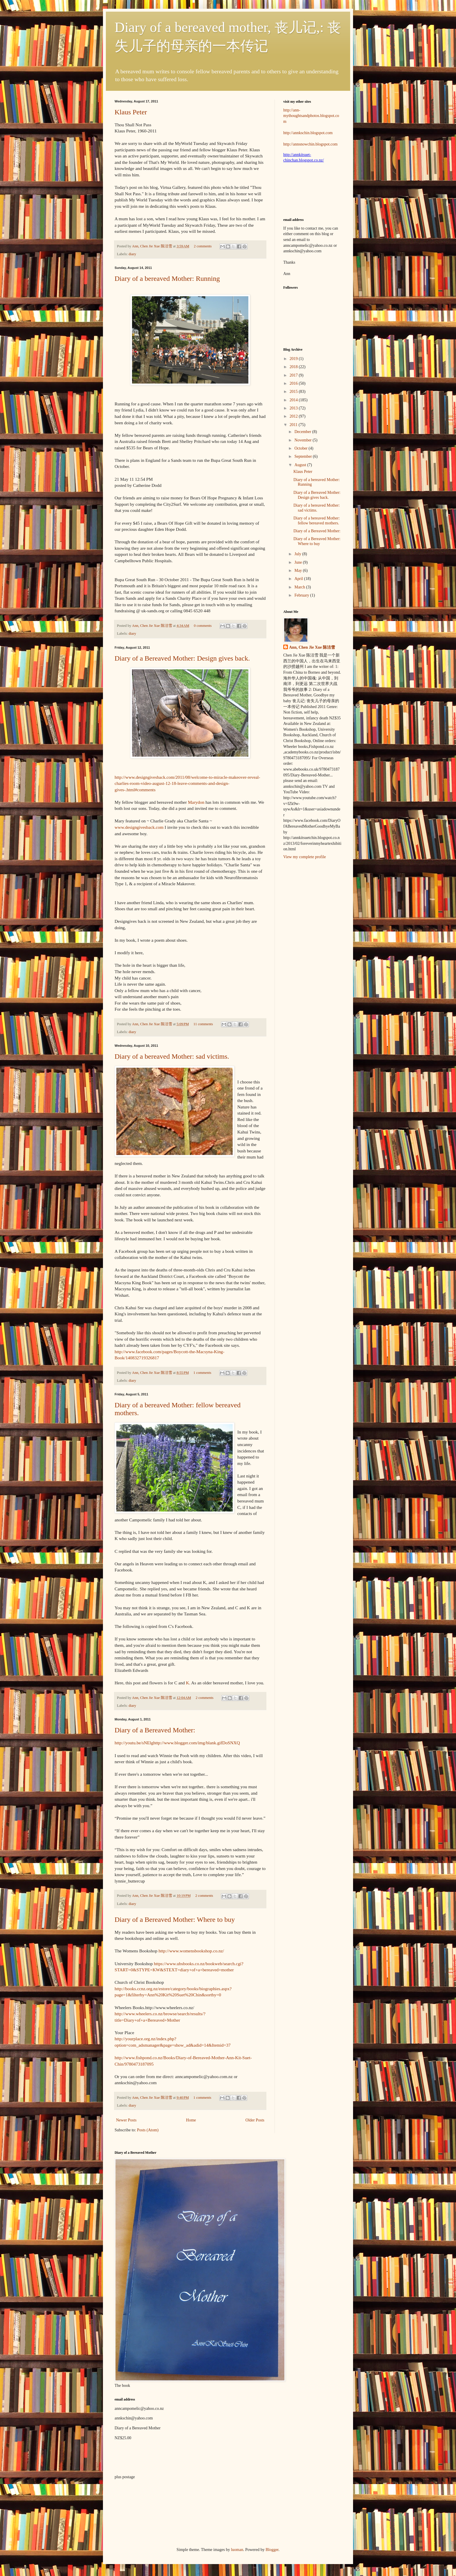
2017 (294, 375)
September (303, 456)
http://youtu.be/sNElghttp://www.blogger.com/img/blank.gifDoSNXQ (177, 1742)
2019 (294, 358)
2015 (294, 391)
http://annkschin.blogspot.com (308, 133)
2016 (294, 383)
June (298, 562)
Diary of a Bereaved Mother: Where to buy (175, 1919)
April (299, 578)
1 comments (202, 1373)
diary (132, 254)
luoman (237, 2549)
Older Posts (254, 2120)
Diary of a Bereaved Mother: (155, 1730)
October (301, 448)
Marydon (195, 802)
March (300, 587)
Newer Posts (126, 2120)
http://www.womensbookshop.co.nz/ (191, 1950)
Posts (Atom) (147, 2130)
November (303, 440)
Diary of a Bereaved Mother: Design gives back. (182, 658)
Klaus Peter (131, 112)
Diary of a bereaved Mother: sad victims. (172, 1056)
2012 (294, 416)
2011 (294, 425)
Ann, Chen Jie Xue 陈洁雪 (152, 246)
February (302, 595)
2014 (294, 400)
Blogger (272, 2549)
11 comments (203, 1024)
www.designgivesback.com (140, 827)
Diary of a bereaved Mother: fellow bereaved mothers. (316, 520)
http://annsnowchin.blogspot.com (310, 144)
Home (191, 2120)
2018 (294, 367)
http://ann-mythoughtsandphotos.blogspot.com (311, 116)
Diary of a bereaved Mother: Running (167, 278)
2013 (294, 408)
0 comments (203, 626)
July (298, 554)
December (303, 432)
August (300, 465)
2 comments (203, 246)
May (298, 570)
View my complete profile (304, 857)
